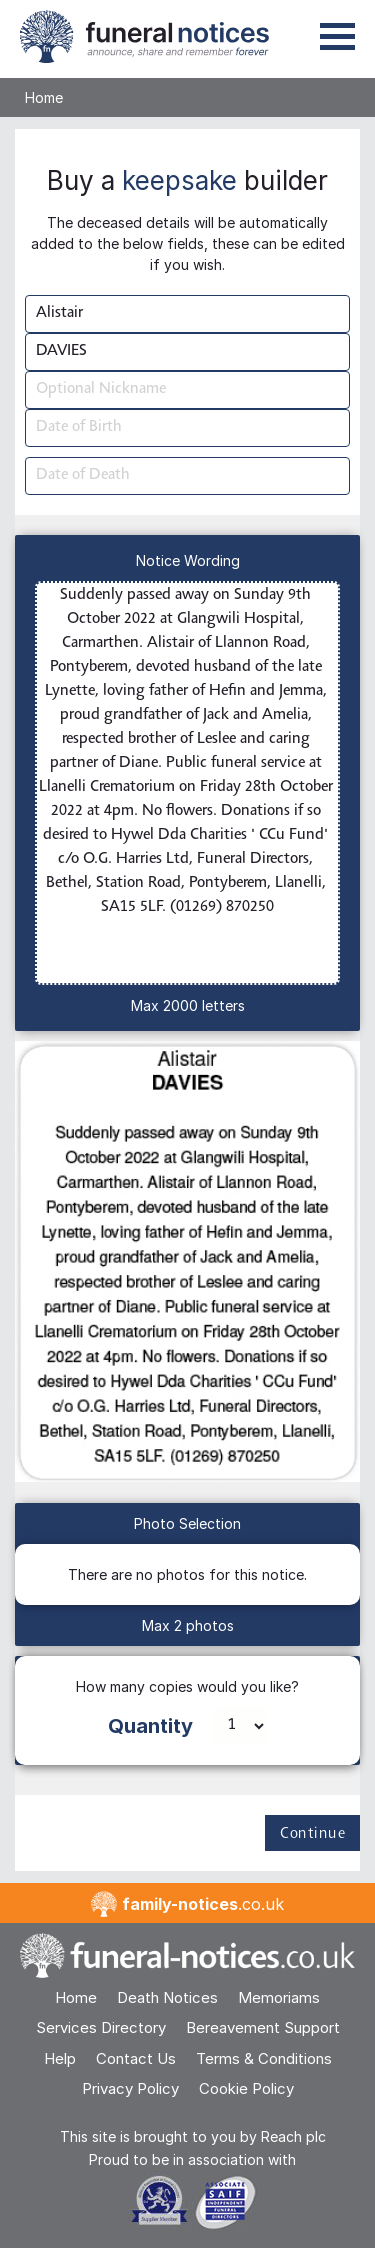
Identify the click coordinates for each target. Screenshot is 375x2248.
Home (44, 97)
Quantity (150, 1726)
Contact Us (136, 2058)
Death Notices (167, 1997)
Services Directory (101, 2027)
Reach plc (293, 2136)
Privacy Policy (130, 2088)
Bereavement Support (263, 2027)
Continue (312, 1834)
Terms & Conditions (264, 2058)
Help (60, 2058)
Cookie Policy (246, 2088)
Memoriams (279, 1997)
